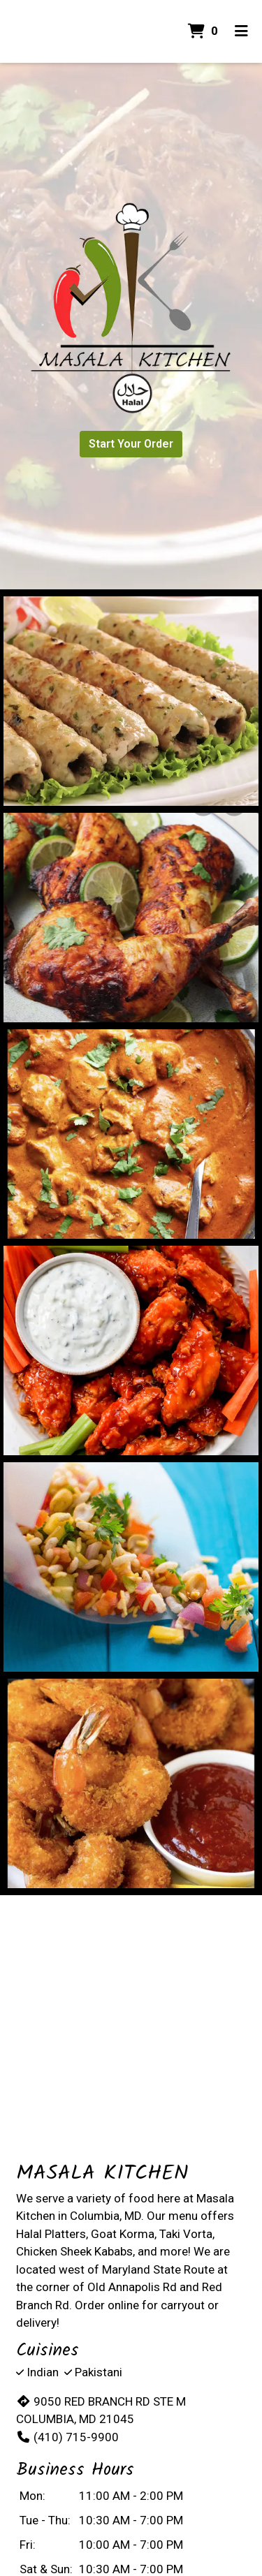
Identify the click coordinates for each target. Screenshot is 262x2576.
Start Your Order (131, 443)
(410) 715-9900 (67, 2437)
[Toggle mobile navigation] (241, 31)
